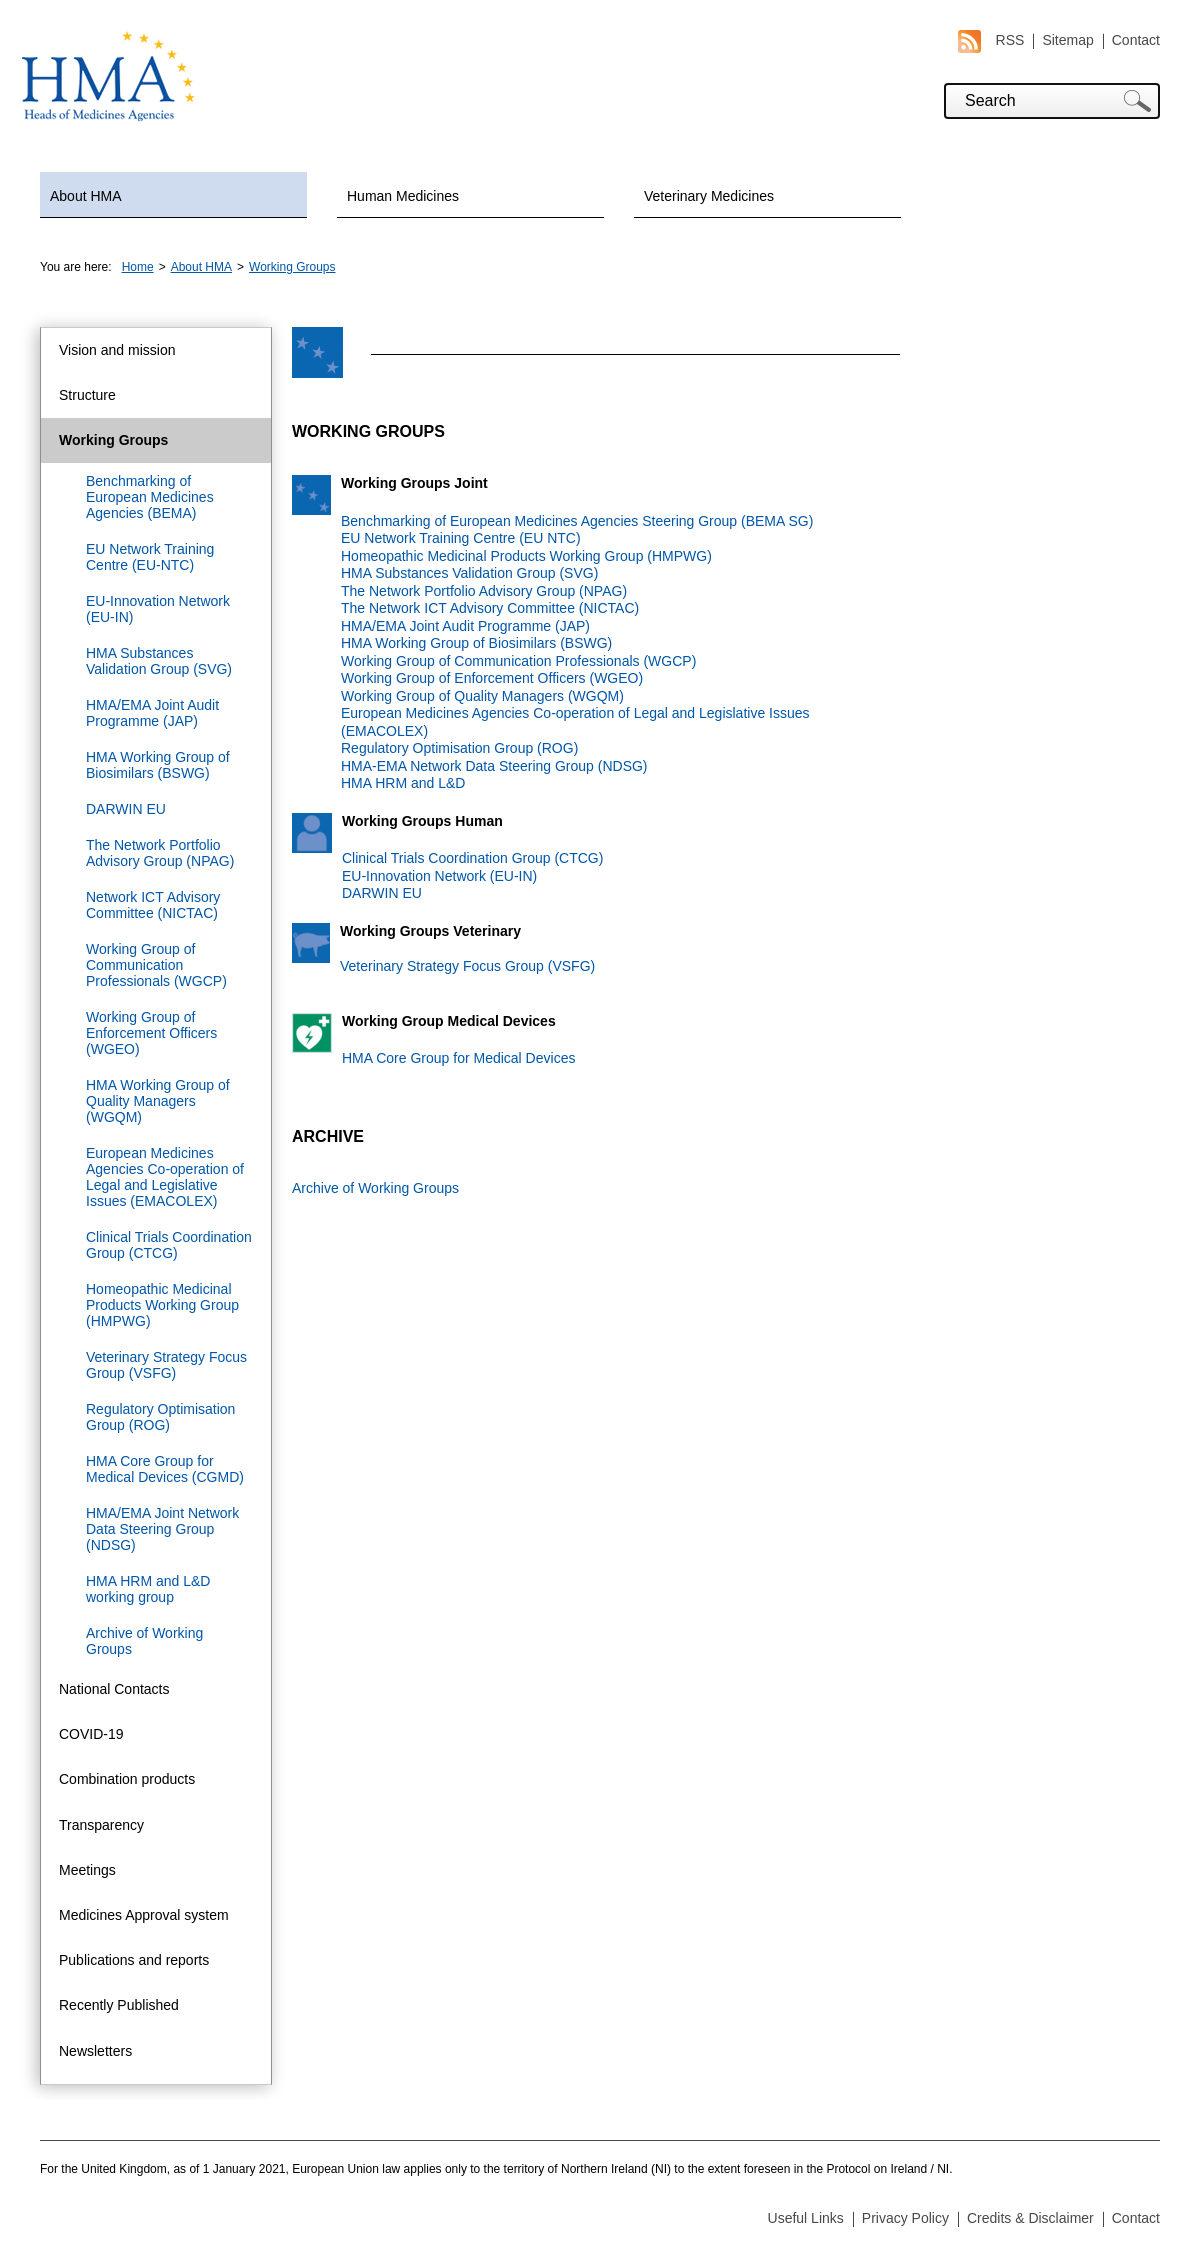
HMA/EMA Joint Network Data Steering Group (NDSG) (162, 1529)
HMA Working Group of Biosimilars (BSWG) (158, 765)
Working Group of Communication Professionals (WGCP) (156, 965)
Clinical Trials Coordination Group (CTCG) (169, 1245)
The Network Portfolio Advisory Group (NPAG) (160, 853)
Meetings (87, 1870)
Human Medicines (403, 196)
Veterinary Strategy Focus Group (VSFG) (166, 1365)
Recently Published (119, 2005)
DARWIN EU (126, 809)
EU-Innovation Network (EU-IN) (158, 609)
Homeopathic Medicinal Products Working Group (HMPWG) (162, 1305)
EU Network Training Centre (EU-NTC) (150, 557)
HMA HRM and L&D (403, 783)
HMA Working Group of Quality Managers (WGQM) (158, 1101)
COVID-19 (91, 1734)
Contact (1136, 40)
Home (138, 267)
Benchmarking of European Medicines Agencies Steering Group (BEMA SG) (577, 521)
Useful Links (806, 2218)
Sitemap (1067, 40)
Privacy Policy (905, 2218)
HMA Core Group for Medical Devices (458, 1058)
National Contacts (114, 1689)
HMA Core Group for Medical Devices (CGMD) (165, 1469)
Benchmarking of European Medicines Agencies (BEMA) (150, 497)
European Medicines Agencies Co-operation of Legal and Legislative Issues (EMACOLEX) (165, 1177)
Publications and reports (134, 1960)
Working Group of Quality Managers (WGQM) (482, 696)
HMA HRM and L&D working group (148, 1589)
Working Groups (292, 267)
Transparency (101, 1825)
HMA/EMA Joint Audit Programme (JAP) (152, 713)
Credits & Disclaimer (1030, 2218)
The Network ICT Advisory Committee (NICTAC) (490, 608)
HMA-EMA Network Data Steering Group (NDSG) (494, 766)
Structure (87, 395)
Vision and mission (117, 350)
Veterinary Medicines (709, 196)
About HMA (86, 196)
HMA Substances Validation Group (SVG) (159, 661)
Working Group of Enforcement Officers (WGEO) (151, 1033)
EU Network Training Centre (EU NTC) (461, 538)
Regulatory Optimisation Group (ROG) (160, 1417)
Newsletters (95, 2051)
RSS (991, 40)
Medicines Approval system (144, 1915)
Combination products (127, 1779)
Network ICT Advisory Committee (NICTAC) (153, 905)
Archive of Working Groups (144, 1641)
